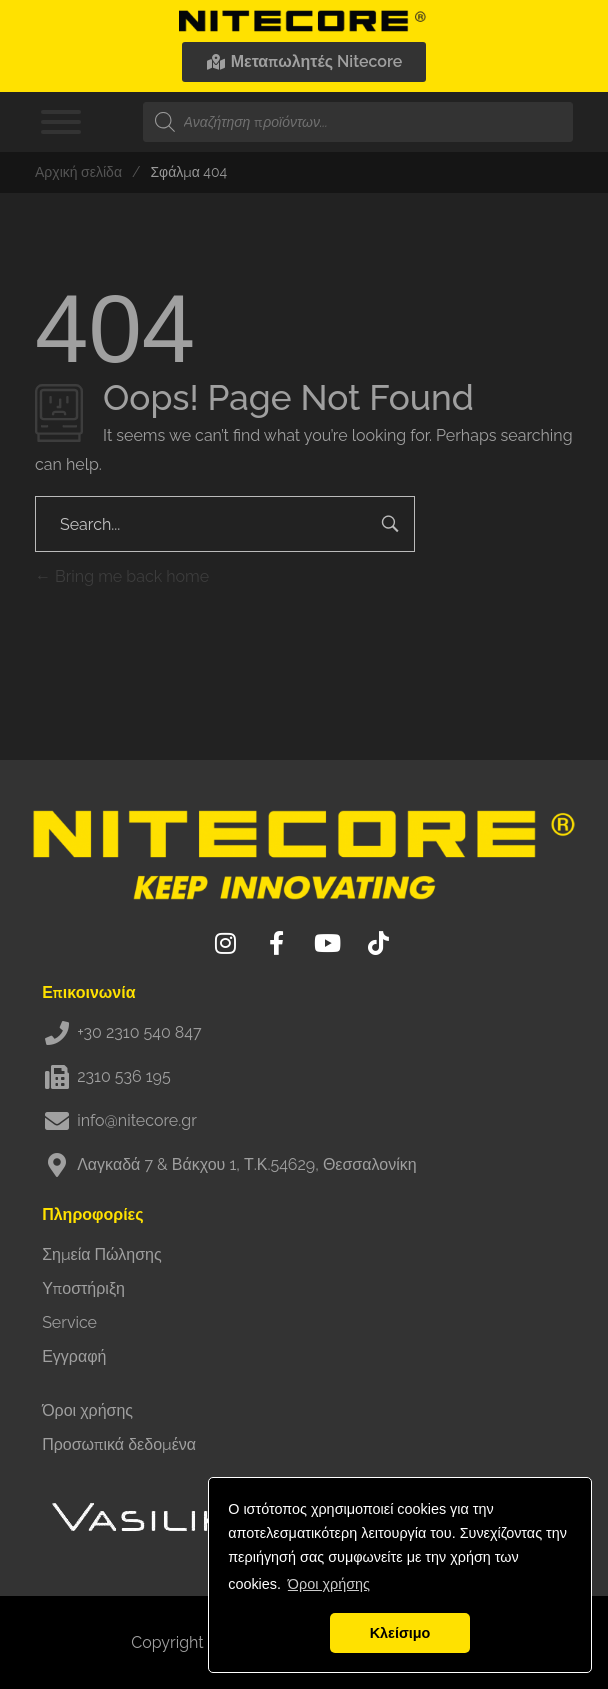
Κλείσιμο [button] (400, 1633)
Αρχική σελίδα (78, 172)
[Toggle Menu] (61, 122)
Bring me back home (122, 576)
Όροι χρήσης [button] (329, 1584)
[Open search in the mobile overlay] (358, 122)
